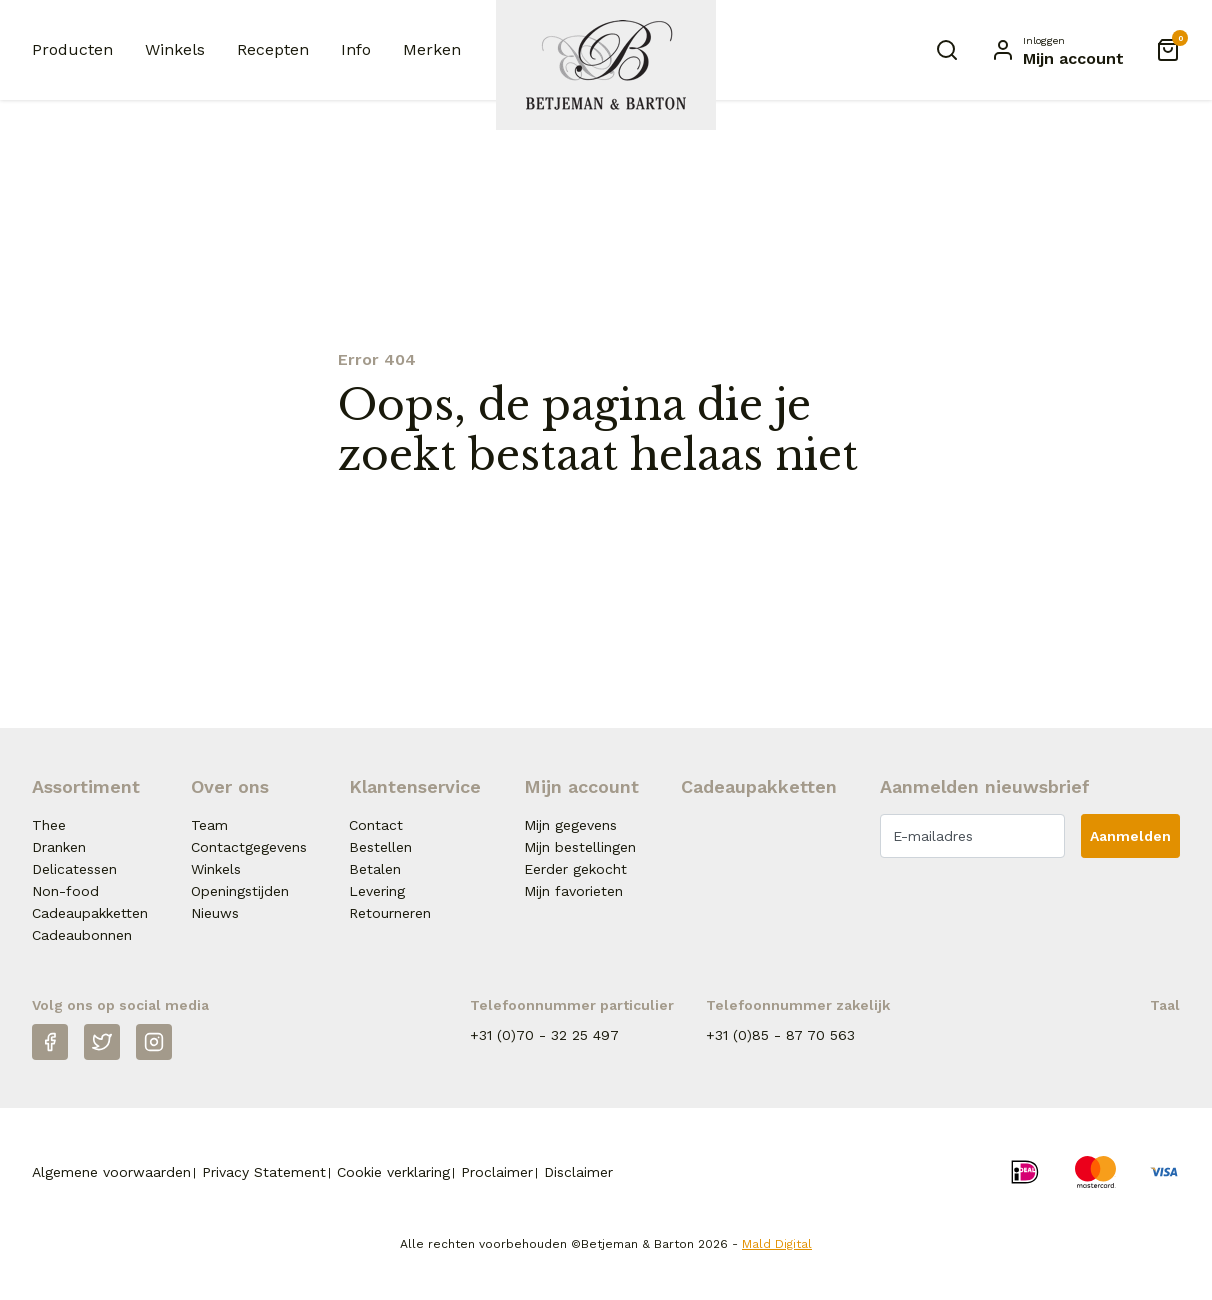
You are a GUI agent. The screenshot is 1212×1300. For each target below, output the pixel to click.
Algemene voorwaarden (111, 1172)
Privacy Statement (264, 1172)
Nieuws (215, 913)
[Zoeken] (947, 50)
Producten (72, 49)
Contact (376, 825)
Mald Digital (777, 1244)
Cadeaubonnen (82, 935)
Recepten (273, 49)
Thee (49, 825)
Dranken (59, 847)
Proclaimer (497, 1172)
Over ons (230, 786)
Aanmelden (1130, 836)
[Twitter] (102, 1042)
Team (209, 825)
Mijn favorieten (573, 891)
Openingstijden (240, 891)
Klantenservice (415, 786)
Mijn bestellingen (580, 847)
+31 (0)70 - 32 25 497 (544, 1035)
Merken (432, 49)
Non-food (65, 891)
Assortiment (86, 786)
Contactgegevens (249, 847)
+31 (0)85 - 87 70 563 (780, 1035)
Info (356, 49)
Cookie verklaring (393, 1172)
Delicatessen (74, 869)
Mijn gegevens (570, 825)
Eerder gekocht (575, 869)
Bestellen (380, 847)
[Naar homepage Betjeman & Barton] (606, 65)
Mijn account (581, 786)
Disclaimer (578, 1172)
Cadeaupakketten (90, 913)
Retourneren (390, 913)
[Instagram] (154, 1042)
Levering (377, 891)
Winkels (175, 49)
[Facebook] (50, 1042)
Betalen (375, 869)
